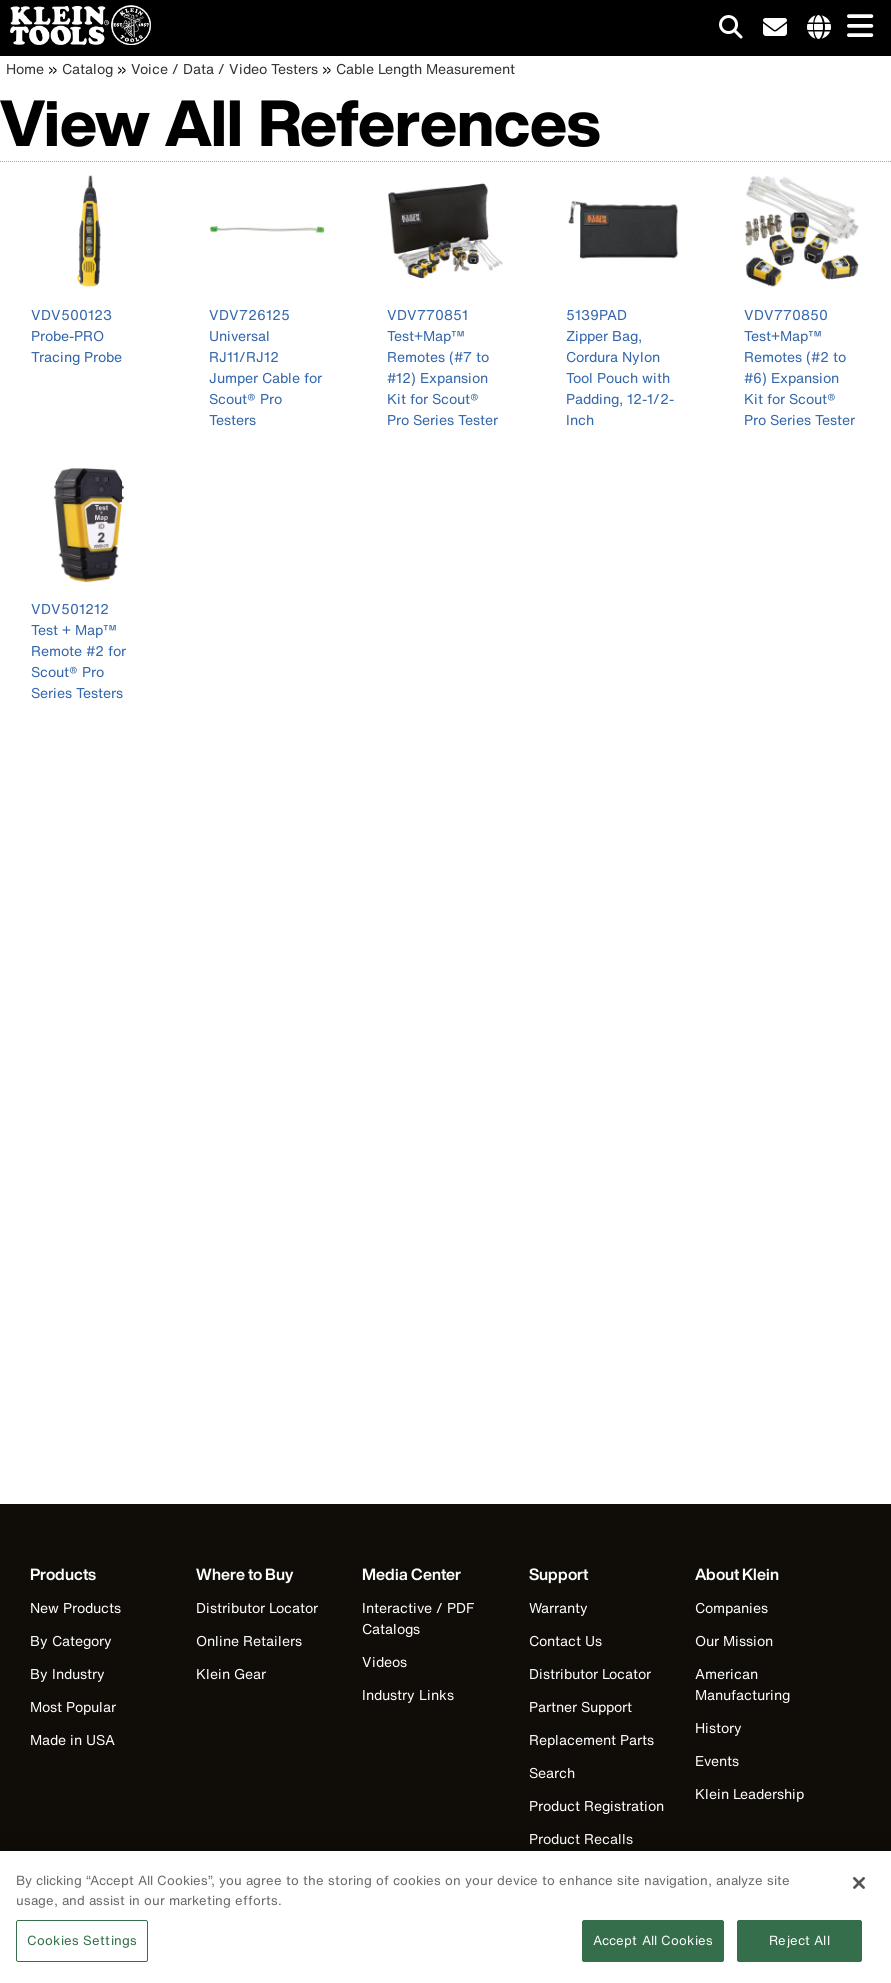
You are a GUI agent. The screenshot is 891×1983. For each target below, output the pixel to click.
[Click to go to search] (731, 30)
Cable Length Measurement (425, 68)
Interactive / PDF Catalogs (418, 1618)
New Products (75, 1607)
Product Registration (596, 1805)
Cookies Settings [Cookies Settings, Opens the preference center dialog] (82, 1948)
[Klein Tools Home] (75, 39)
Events (717, 1760)
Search (552, 1772)
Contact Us (565, 1640)
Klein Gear (231, 1673)
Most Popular (73, 1706)
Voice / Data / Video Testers (224, 68)
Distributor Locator (257, 1607)
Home (25, 68)
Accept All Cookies (653, 1948)
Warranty (558, 1607)
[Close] (859, 1891)
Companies (731, 1607)
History (718, 1727)
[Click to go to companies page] (819, 28)
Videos (384, 1661)
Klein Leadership (749, 1793)
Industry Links (408, 1694)
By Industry (67, 1673)
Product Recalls (581, 1838)
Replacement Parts (591, 1739)
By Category (71, 1640)
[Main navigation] (856, 27)
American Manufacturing (742, 1684)
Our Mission (734, 1640)
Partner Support (580, 1706)
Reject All (799, 1948)
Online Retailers (249, 1640)
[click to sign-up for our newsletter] (775, 28)
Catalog (87, 68)
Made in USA (72, 1739)
